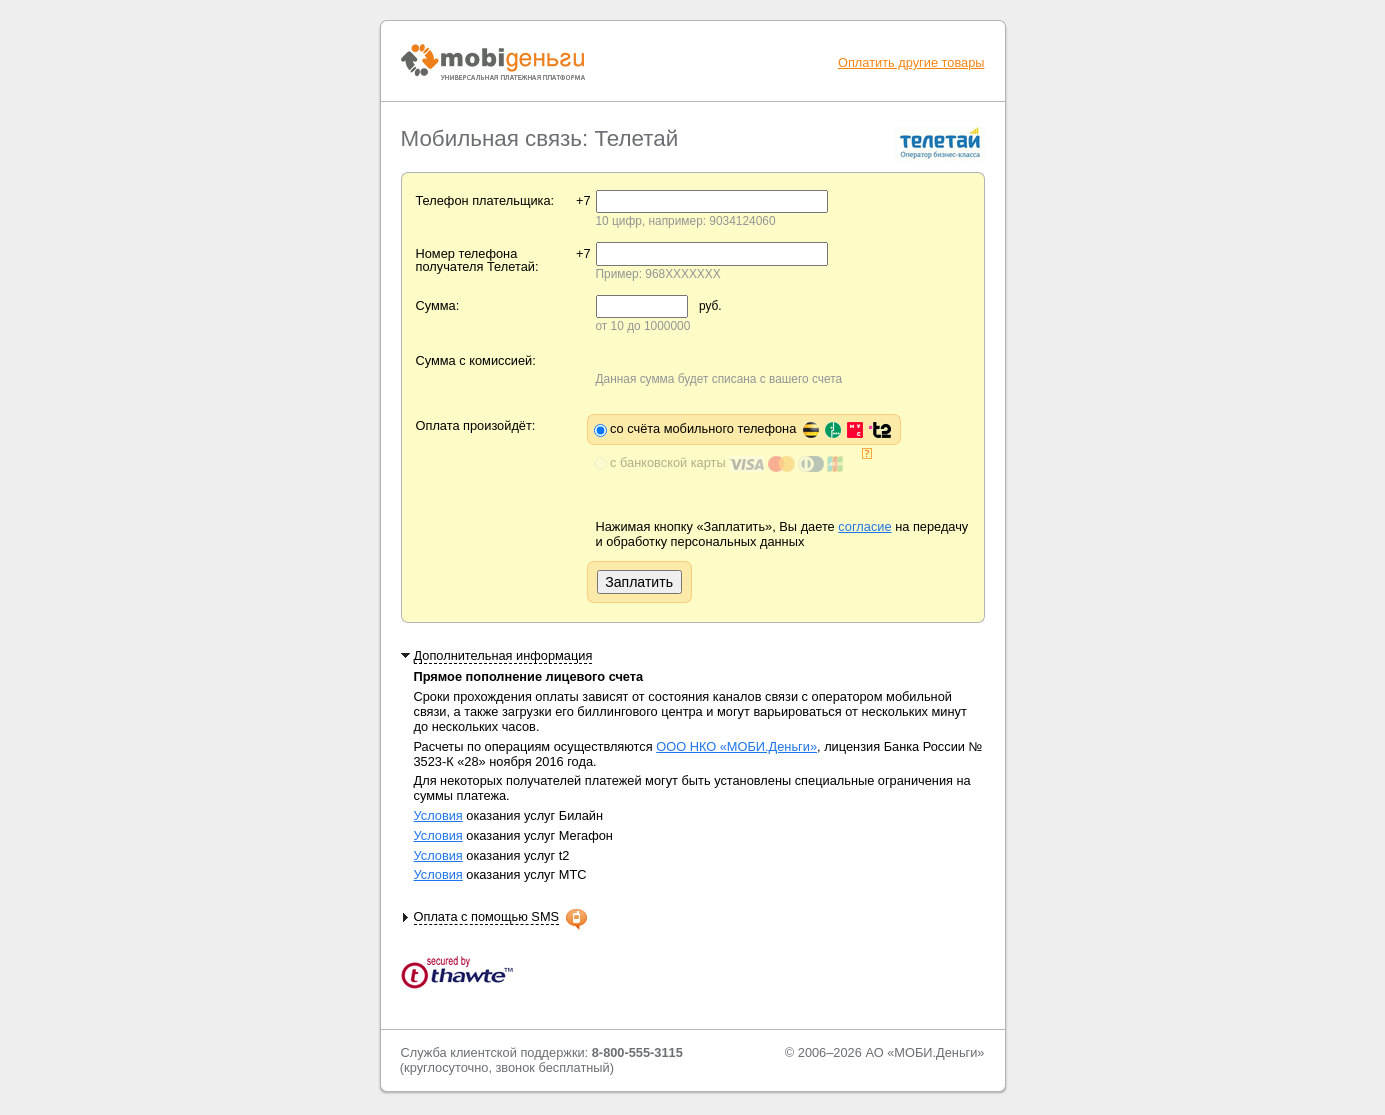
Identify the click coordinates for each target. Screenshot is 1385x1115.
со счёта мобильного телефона (750, 428)
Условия (438, 815)
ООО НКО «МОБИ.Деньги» (736, 746)
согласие (864, 526)
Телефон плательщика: (485, 200)
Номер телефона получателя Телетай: (477, 260)
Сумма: (438, 305)
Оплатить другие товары (911, 62)
